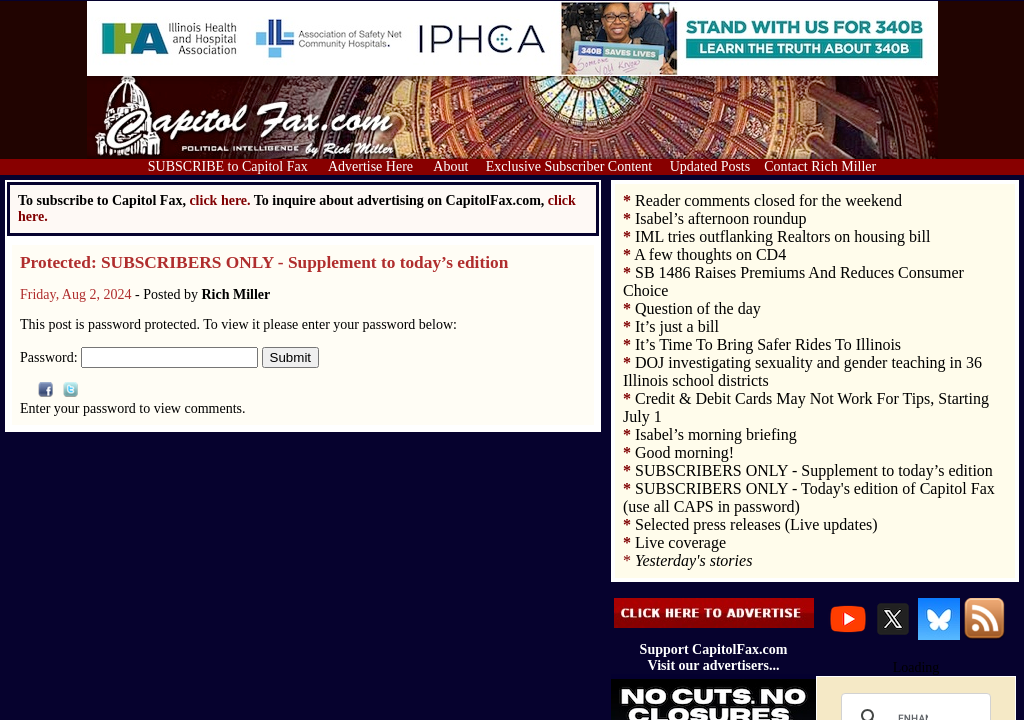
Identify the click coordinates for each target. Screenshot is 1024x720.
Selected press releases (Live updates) (756, 524)
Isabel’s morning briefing (716, 434)
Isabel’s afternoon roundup (721, 218)
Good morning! (684, 452)
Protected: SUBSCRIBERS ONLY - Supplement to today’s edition (264, 262)
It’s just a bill (677, 326)
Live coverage (680, 542)
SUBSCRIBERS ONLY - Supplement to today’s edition (814, 470)
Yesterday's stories (693, 560)
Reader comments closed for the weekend (768, 200)
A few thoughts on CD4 (710, 254)
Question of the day (698, 308)
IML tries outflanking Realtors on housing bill (782, 236)
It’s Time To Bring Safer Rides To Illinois (768, 344)
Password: (139, 357)
